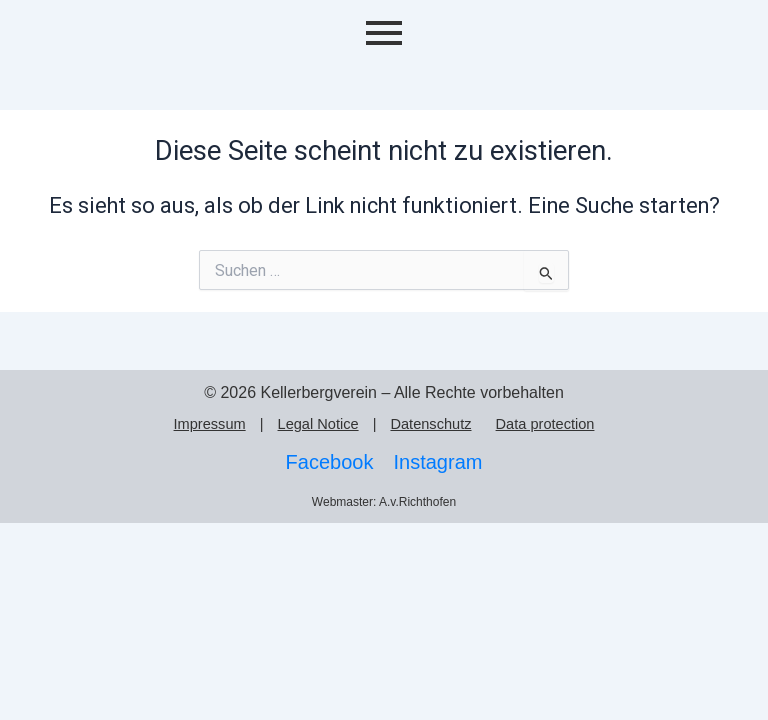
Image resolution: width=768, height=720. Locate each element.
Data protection (545, 424)
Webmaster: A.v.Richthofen (384, 502)
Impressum (210, 424)
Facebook (330, 462)
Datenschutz (430, 424)
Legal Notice (318, 424)
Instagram (437, 462)
